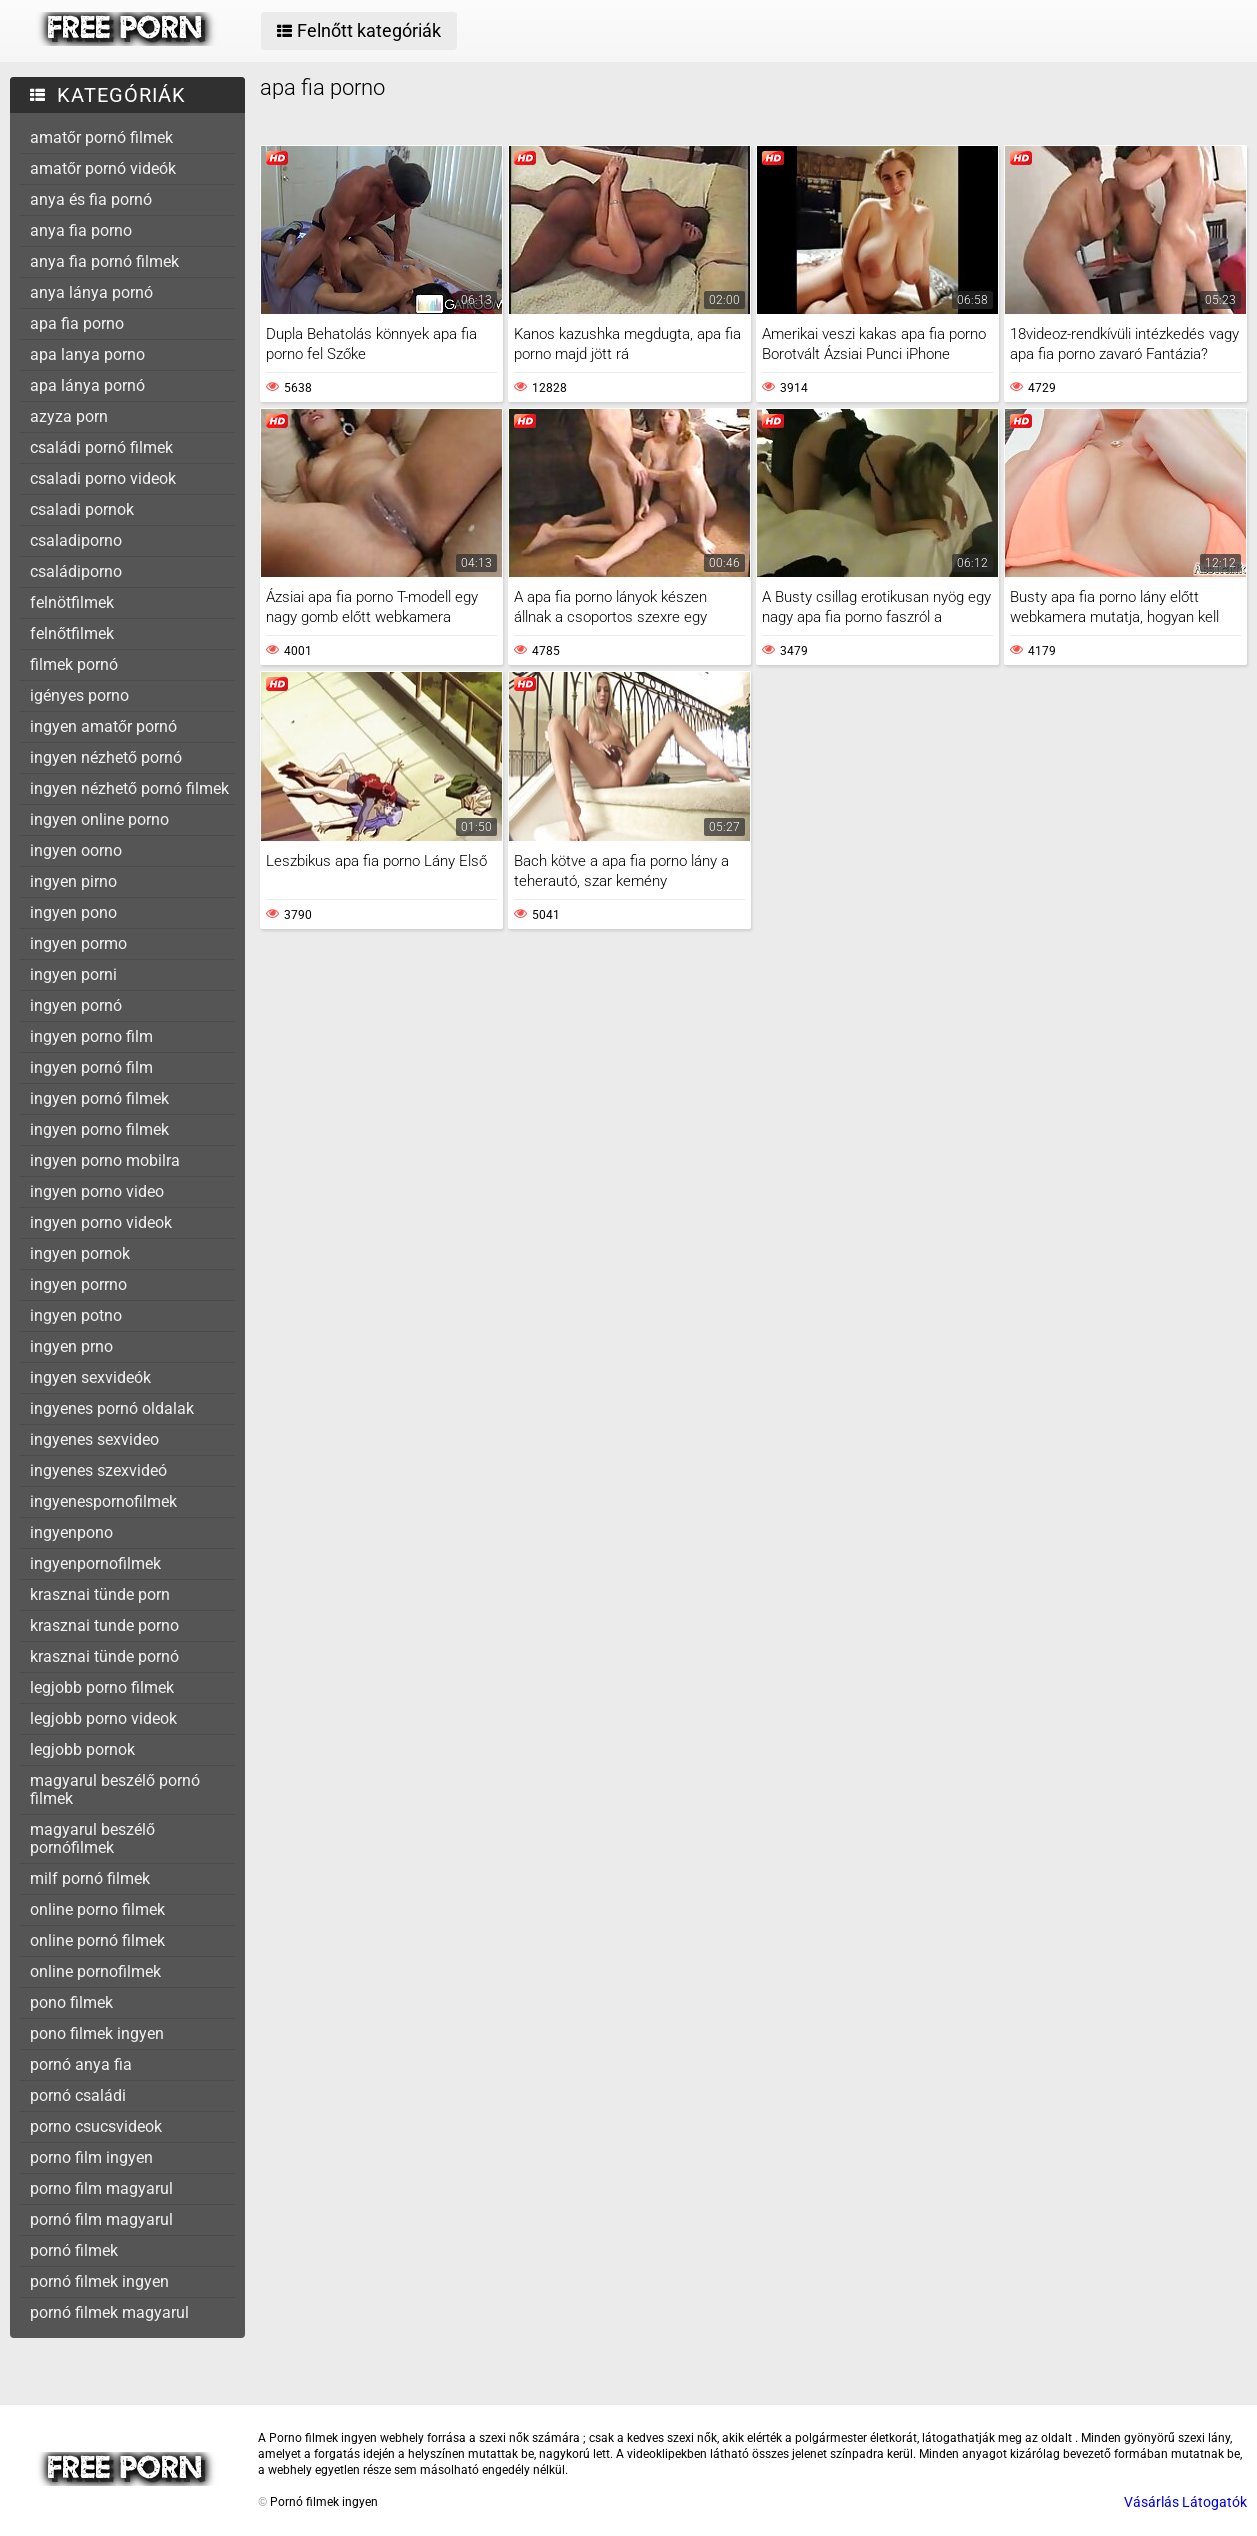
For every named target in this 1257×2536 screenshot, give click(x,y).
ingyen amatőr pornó (103, 726)
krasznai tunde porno (104, 1625)
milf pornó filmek (90, 1878)
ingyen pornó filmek (99, 1098)
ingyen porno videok (101, 1222)
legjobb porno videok (103, 1718)
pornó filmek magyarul (109, 2312)
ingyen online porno (99, 819)
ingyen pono (73, 912)
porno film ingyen (91, 2157)
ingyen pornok (80, 1253)
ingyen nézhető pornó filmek (129, 788)
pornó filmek (74, 2250)
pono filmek (71, 2002)
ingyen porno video (97, 1191)
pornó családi (78, 2095)
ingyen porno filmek (99, 1129)
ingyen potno (76, 1315)
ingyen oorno (76, 850)
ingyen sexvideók (90, 1377)
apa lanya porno (87, 354)
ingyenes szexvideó (98, 1470)
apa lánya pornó (87, 385)
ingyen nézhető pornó (106, 757)
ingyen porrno (78, 1284)
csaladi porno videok (103, 478)
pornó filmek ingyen (99, 2281)
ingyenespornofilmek (103, 1501)
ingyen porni (73, 974)
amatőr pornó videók (103, 168)
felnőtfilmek (72, 633)
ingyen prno (71, 1346)
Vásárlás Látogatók (1185, 2502)
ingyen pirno (73, 881)
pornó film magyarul (101, 2219)
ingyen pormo (78, 943)
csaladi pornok (82, 509)
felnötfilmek (72, 602)
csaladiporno (76, 540)
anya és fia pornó (91, 199)
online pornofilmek (95, 1971)
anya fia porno (81, 230)
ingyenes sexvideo (94, 1439)
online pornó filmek (97, 1940)
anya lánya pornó (91, 292)
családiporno (76, 571)
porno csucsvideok (96, 2126)
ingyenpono (71, 1532)
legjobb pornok (82, 1749)
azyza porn (69, 416)
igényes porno (79, 695)
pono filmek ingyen (97, 2033)
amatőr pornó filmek (101, 137)
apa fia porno (77, 323)
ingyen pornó (76, 1005)
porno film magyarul (101, 2188)
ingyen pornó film (91, 1067)
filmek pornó (74, 664)
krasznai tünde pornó (104, 1656)
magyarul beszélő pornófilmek (92, 1838)
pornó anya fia (81, 2064)
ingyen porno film (91, 1036)
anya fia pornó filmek (104, 261)
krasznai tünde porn (100, 1594)
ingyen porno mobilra (105, 1160)
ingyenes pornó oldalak (112, 1408)
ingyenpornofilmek (95, 1563)
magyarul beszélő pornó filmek (115, 1789)
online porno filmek (97, 1909)
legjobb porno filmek (102, 1687)
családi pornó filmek (101, 447)
